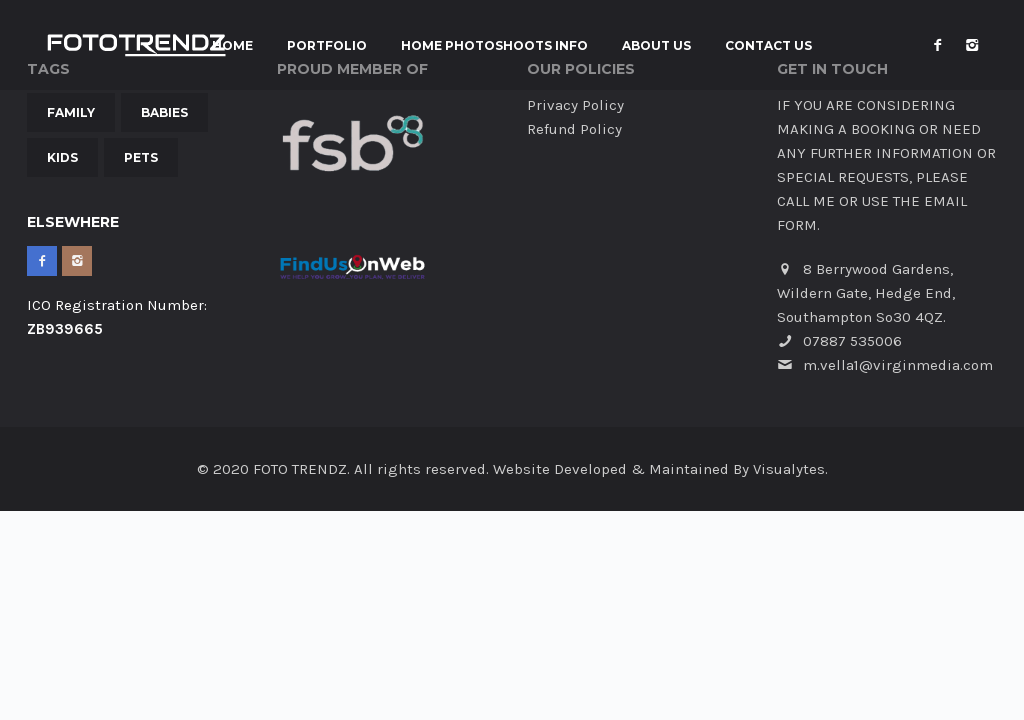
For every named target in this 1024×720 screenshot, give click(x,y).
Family (71, 112)
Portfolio (327, 46)
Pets (141, 157)
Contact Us (768, 46)
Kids (62, 157)
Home (232, 46)
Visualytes (789, 469)
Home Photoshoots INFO (494, 46)
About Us (656, 46)
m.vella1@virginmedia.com (898, 365)
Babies (164, 112)
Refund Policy (574, 129)
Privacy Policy (575, 105)
